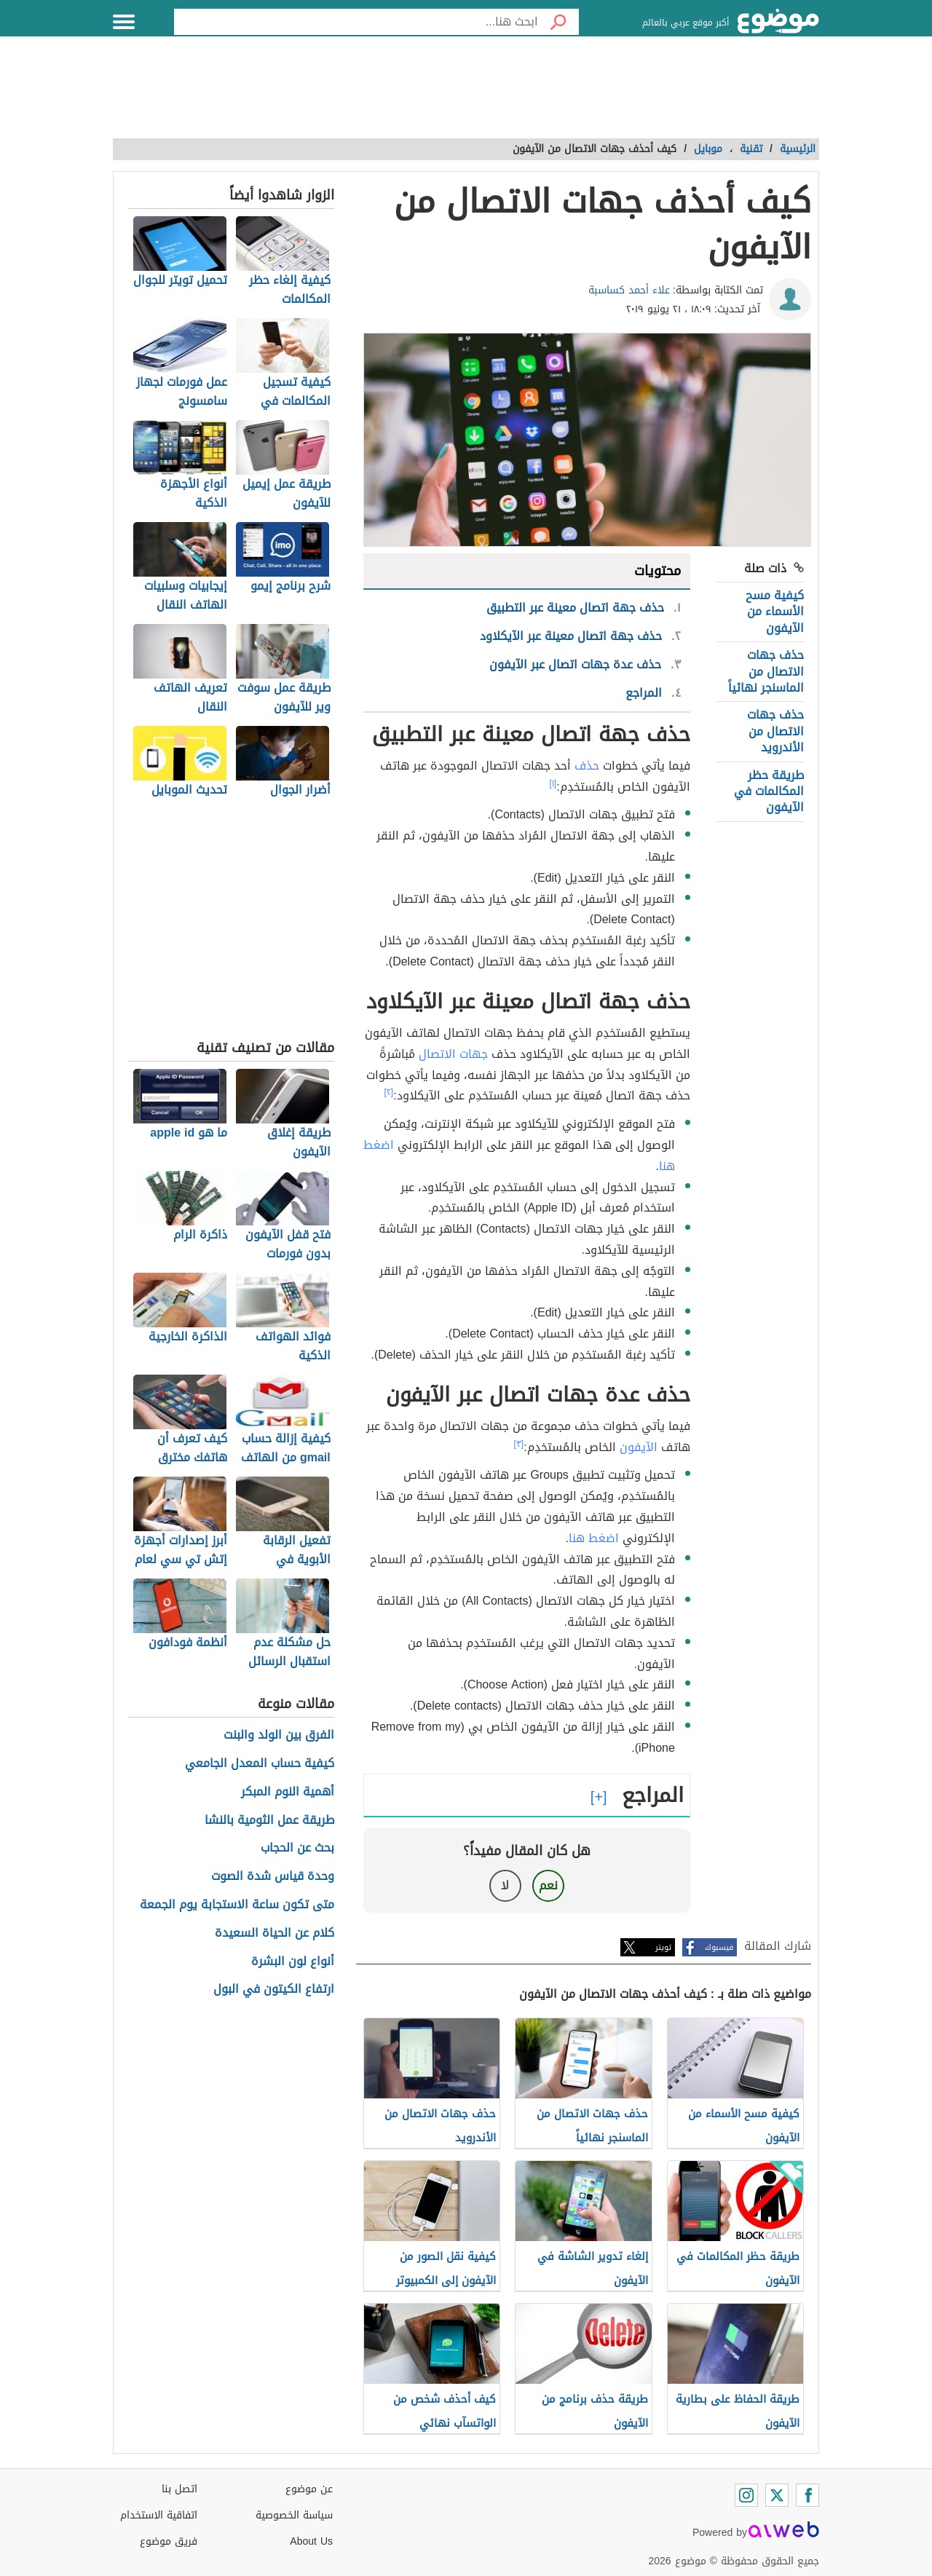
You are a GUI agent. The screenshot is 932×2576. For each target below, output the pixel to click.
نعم (548, 1885)
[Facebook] (807, 2495)
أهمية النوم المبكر (287, 1792)
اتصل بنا (179, 2489)
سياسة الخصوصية (294, 2515)
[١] (553, 783)
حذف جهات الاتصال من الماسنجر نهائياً (766, 671)
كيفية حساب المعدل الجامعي (259, 1763)
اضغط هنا (594, 1538)
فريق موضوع (168, 2541)
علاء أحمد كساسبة (629, 290)
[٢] (389, 1092)
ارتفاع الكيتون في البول (273, 1989)
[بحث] (558, 22)
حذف (586, 765)
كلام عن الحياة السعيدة (274, 1933)
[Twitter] (777, 2495)
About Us (311, 2541)
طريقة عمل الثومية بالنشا (269, 1820)
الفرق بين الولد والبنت (279, 1735)
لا (505, 1885)
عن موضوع (309, 2489)
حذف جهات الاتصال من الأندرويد (775, 731)
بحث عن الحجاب (297, 1848)
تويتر (663, 1947)
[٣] (519, 1444)
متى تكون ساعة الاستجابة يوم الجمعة (237, 1905)
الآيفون (638, 1447)
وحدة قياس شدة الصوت (272, 1876)
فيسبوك (719, 1947)
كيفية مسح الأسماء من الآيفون (775, 611)
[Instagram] (746, 2495)
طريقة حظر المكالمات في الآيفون (769, 791)
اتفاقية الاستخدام (158, 2515)
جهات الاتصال (453, 1054)
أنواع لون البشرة (292, 1961)
